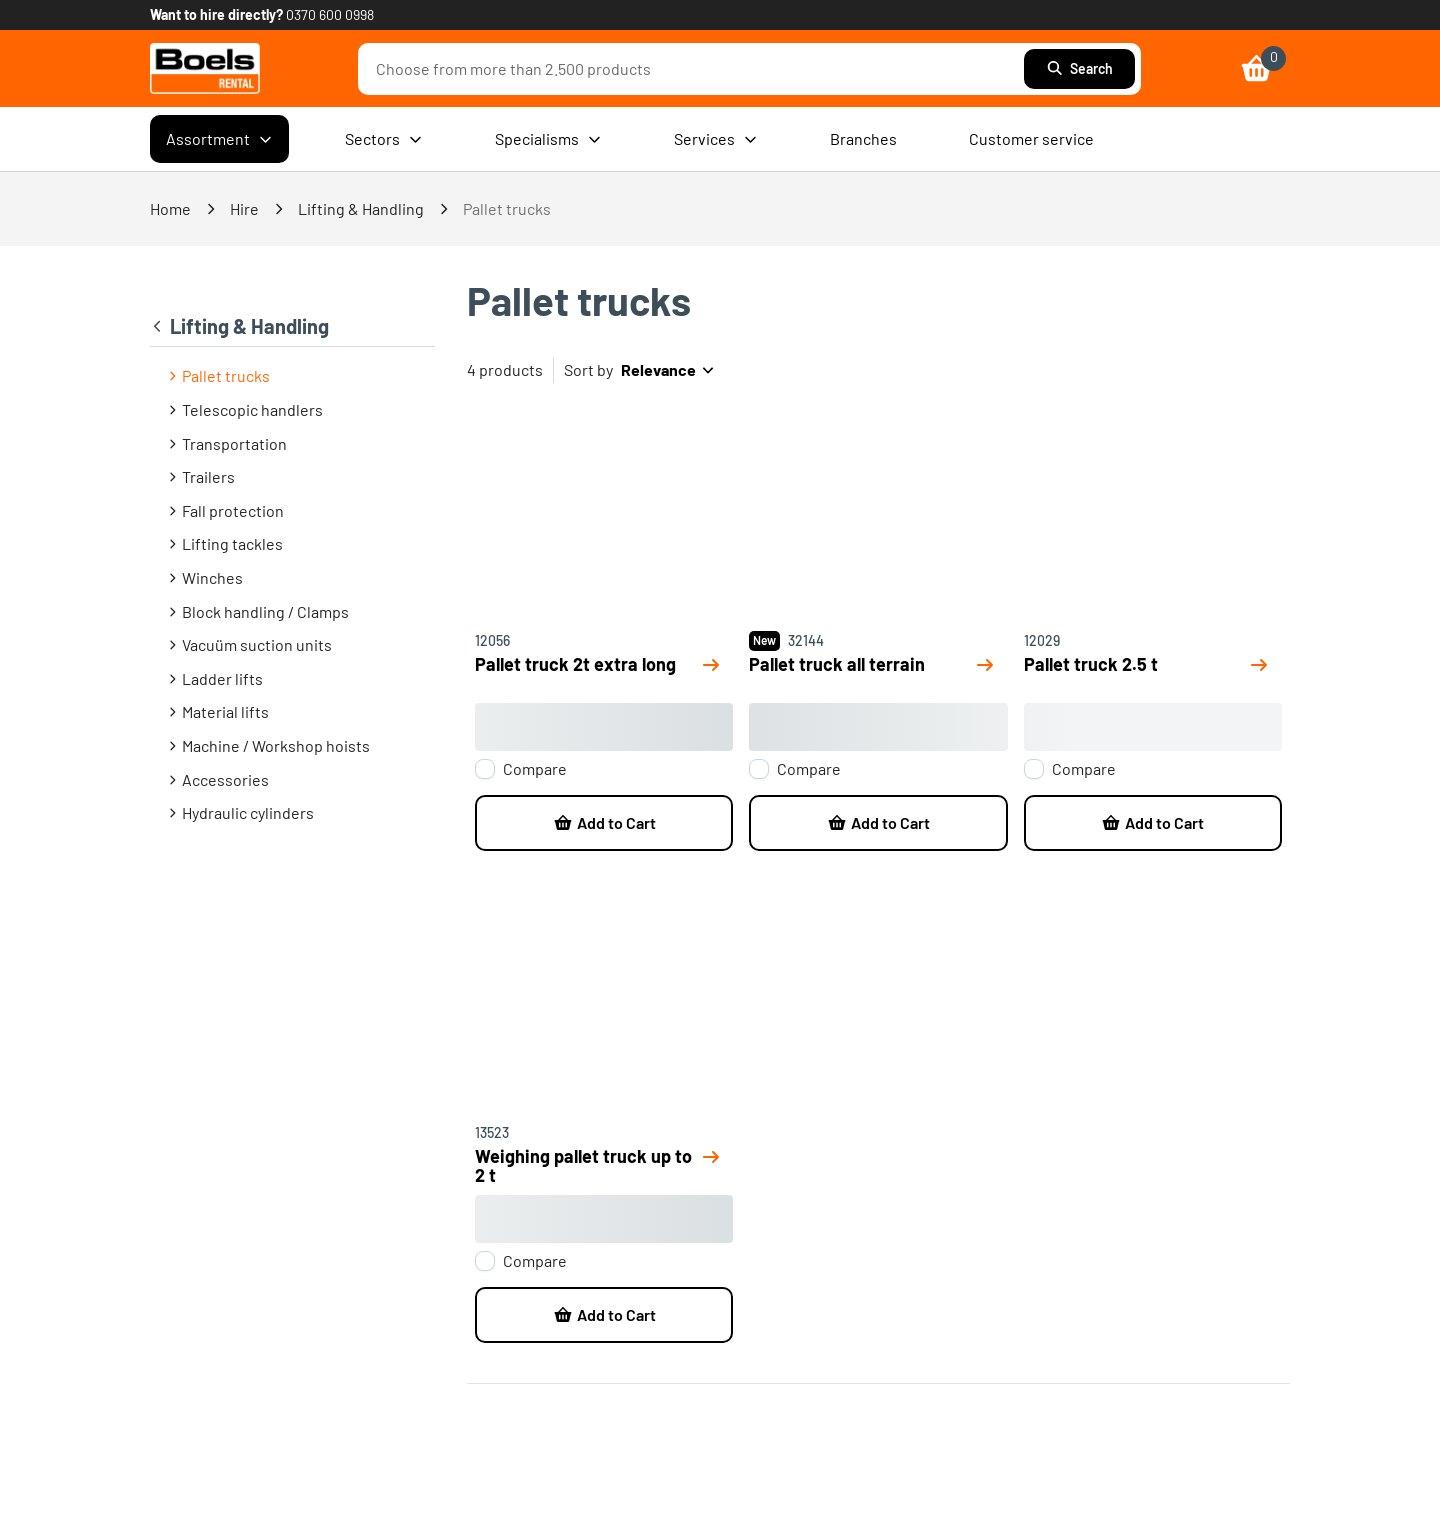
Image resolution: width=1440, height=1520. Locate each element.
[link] (205, 68)
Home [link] (170, 208)
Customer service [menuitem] (1031, 138)
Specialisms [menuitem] (548, 139)
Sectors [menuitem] (384, 139)
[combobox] (696, 69)
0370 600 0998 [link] (330, 14)
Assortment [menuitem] (219, 139)
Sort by (588, 369)
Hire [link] (244, 208)
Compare (535, 769)
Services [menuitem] (716, 139)
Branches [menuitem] (863, 138)
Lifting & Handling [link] (361, 208)
